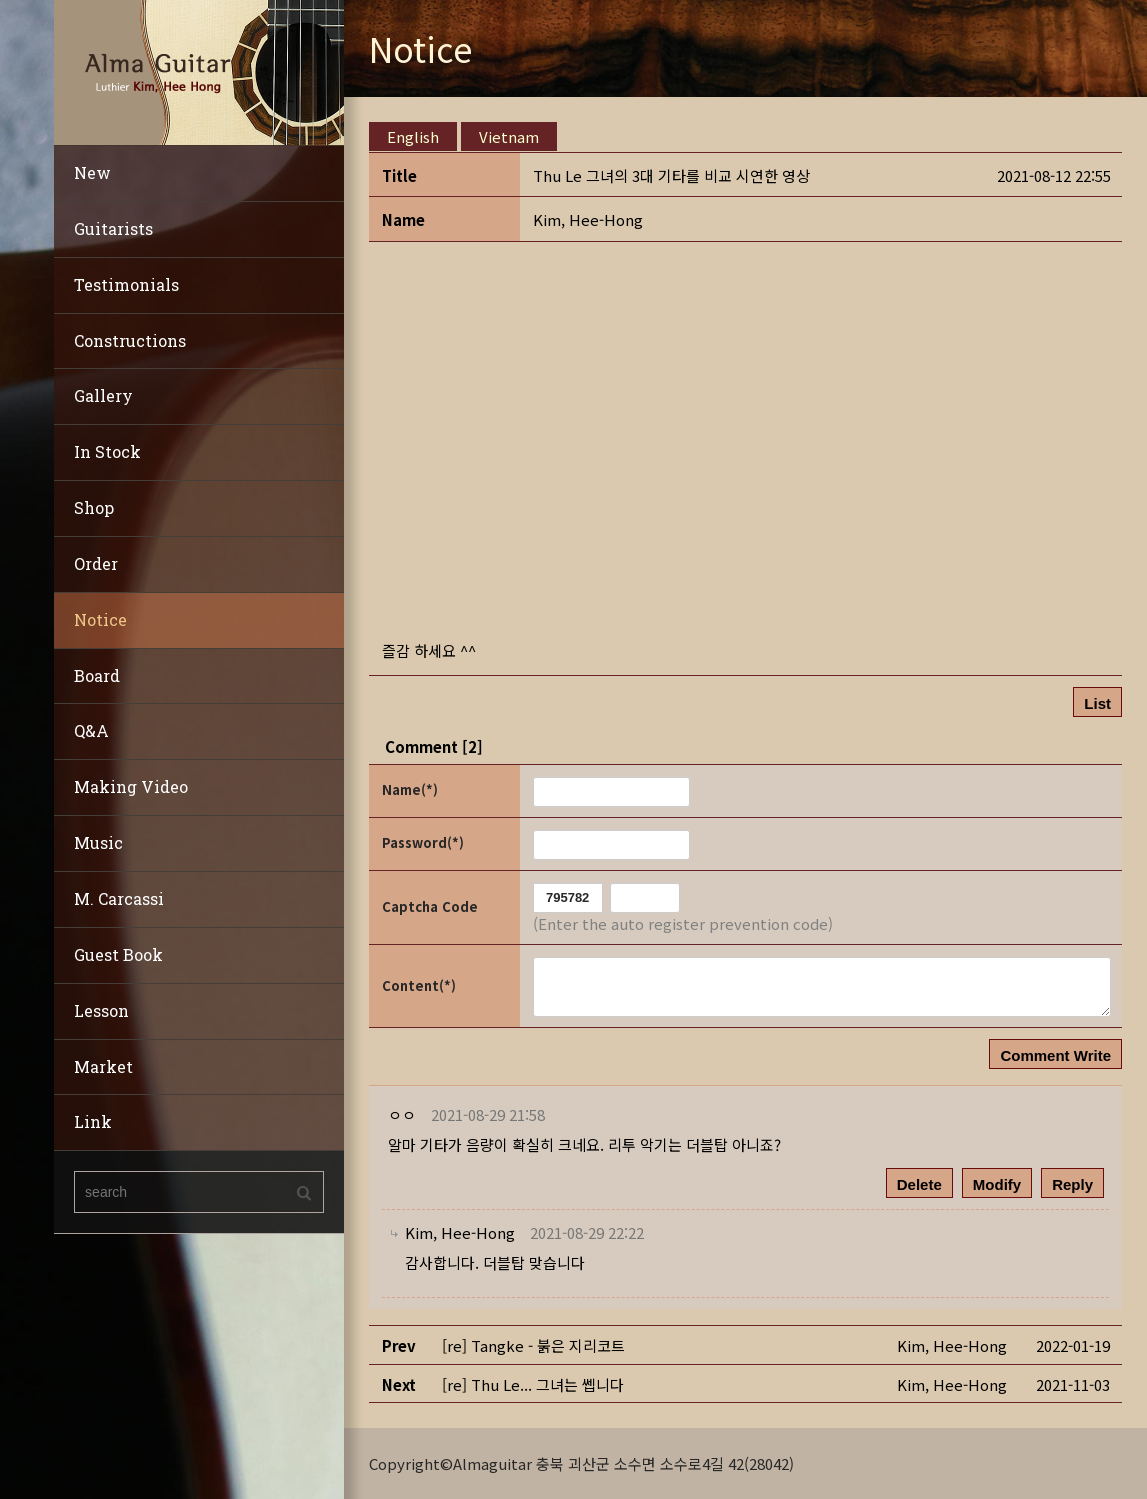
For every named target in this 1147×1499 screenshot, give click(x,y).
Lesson (101, 1010)
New (92, 172)
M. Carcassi (119, 898)
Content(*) (419, 984)
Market (103, 1066)
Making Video (131, 786)
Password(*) (423, 842)
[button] (588, 219)
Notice (100, 619)
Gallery (103, 395)
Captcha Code (430, 906)
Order (96, 563)
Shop (94, 507)
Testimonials (126, 284)
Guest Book (118, 954)
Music (98, 842)
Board (97, 675)
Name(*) (410, 789)
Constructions (130, 340)
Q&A (91, 730)
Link (93, 1121)
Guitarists (113, 228)
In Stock (107, 451)
